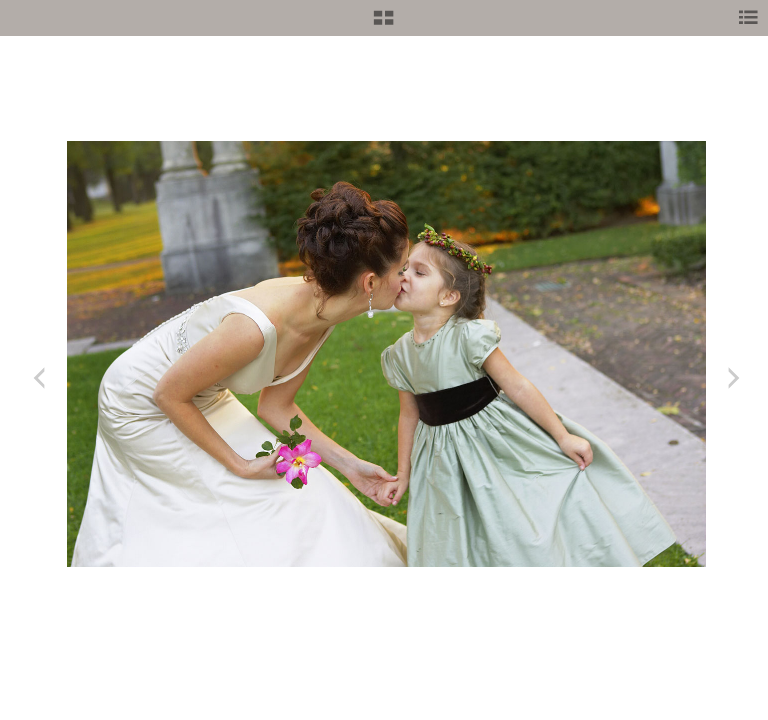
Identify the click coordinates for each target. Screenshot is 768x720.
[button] (383, 25)
